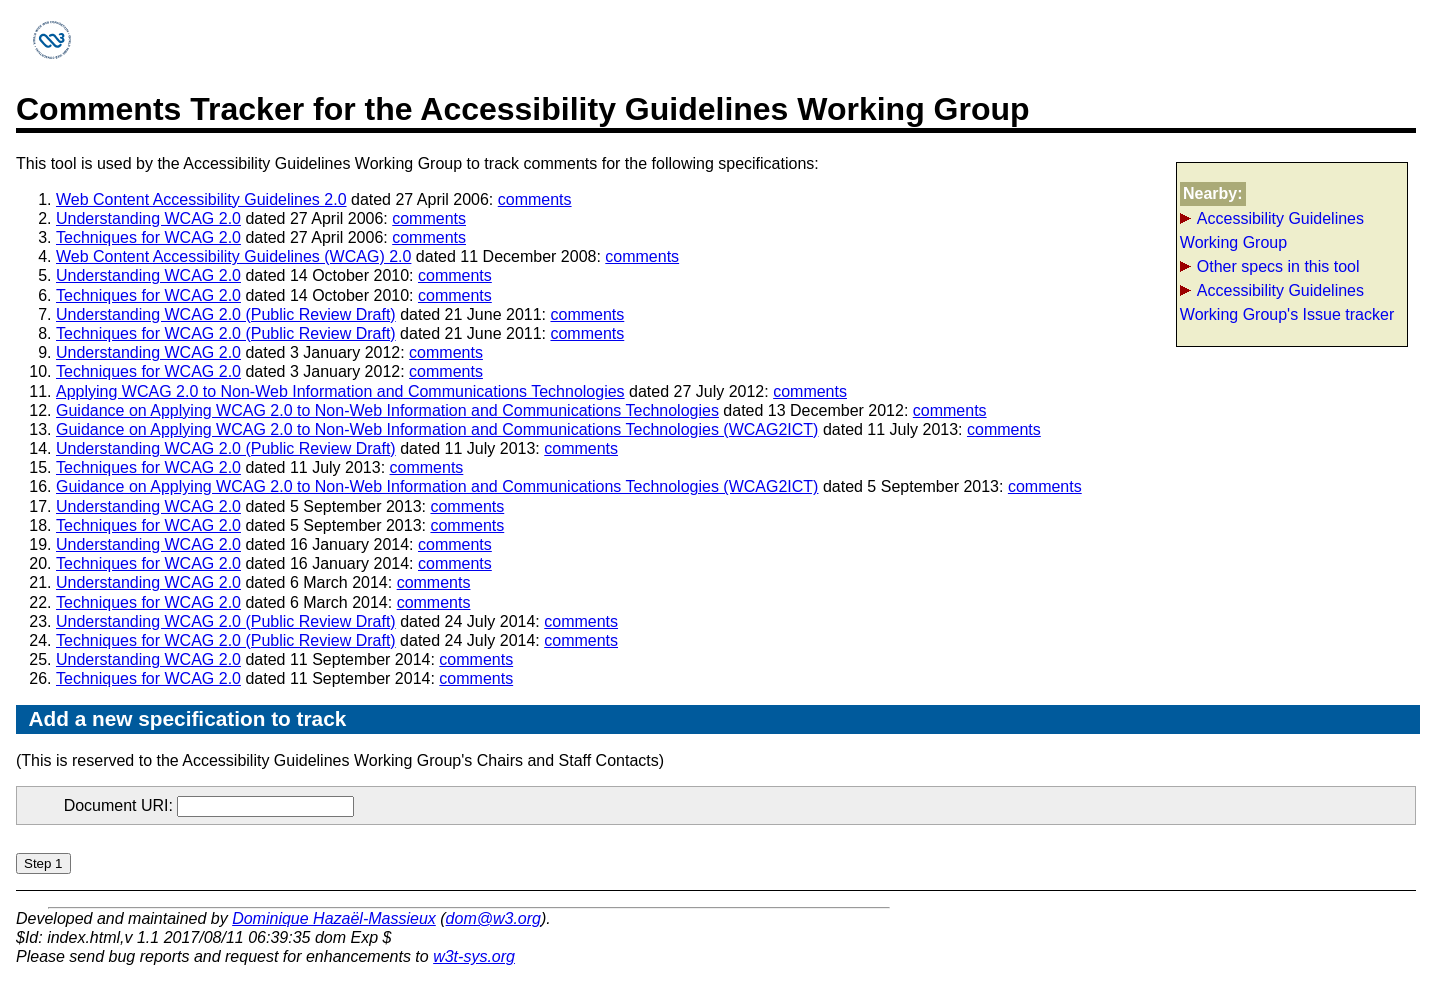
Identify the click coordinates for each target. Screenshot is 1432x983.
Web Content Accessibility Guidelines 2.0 (201, 199)
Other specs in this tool (1278, 266)
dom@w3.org (493, 918)
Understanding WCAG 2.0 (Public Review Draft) (226, 314)
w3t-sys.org (474, 956)
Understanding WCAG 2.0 (148, 218)
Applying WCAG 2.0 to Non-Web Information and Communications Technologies (340, 391)
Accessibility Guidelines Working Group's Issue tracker (1287, 302)
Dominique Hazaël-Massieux (334, 918)
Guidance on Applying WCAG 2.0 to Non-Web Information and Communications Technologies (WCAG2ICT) (437, 429)
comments (535, 199)
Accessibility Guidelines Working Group (1272, 230)
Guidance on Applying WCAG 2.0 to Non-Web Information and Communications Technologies (387, 410)
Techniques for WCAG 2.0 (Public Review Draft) (226, 333)
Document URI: (209, 805)
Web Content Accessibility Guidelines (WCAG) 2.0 (233, 256)
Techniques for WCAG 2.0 (148, 237)
